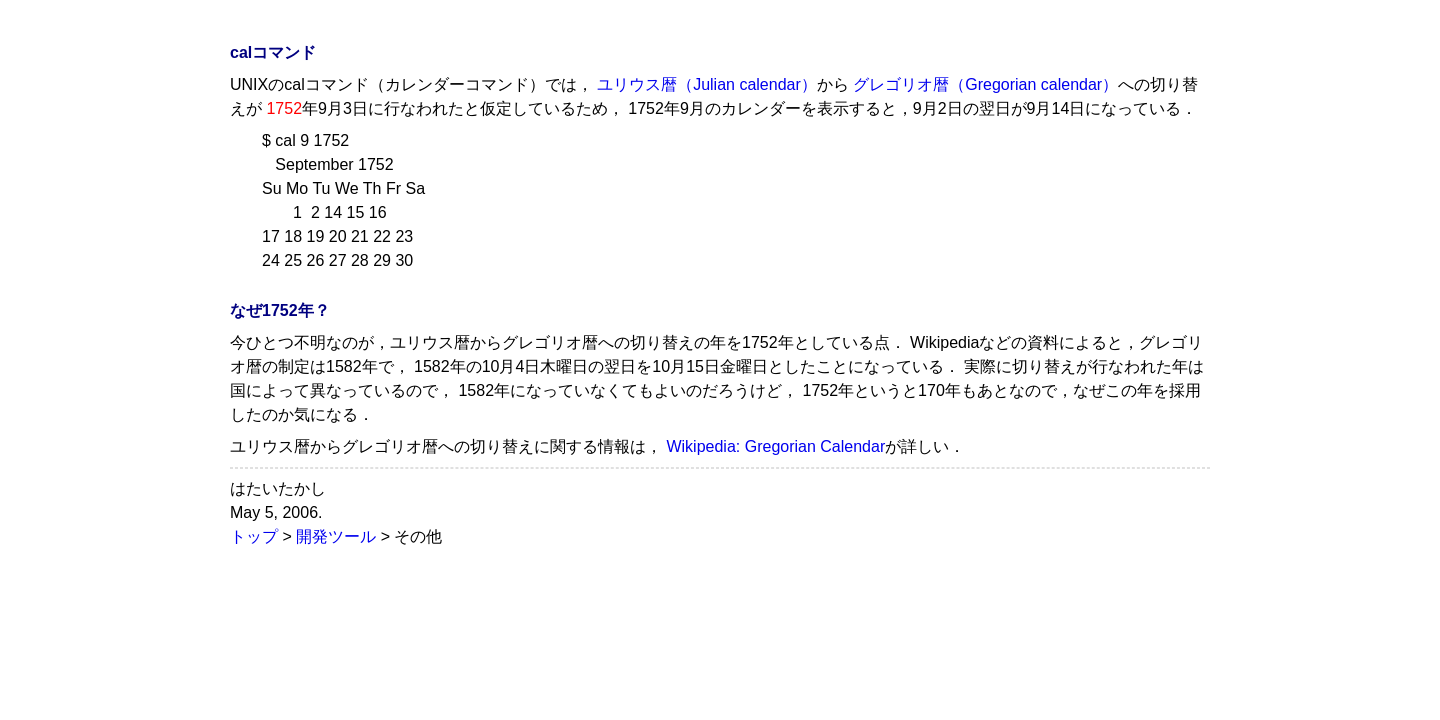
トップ (254, 536)
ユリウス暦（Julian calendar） (707, 84)
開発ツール (336, 536)
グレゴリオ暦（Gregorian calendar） (985, 84)
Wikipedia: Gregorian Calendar (775, 446)
